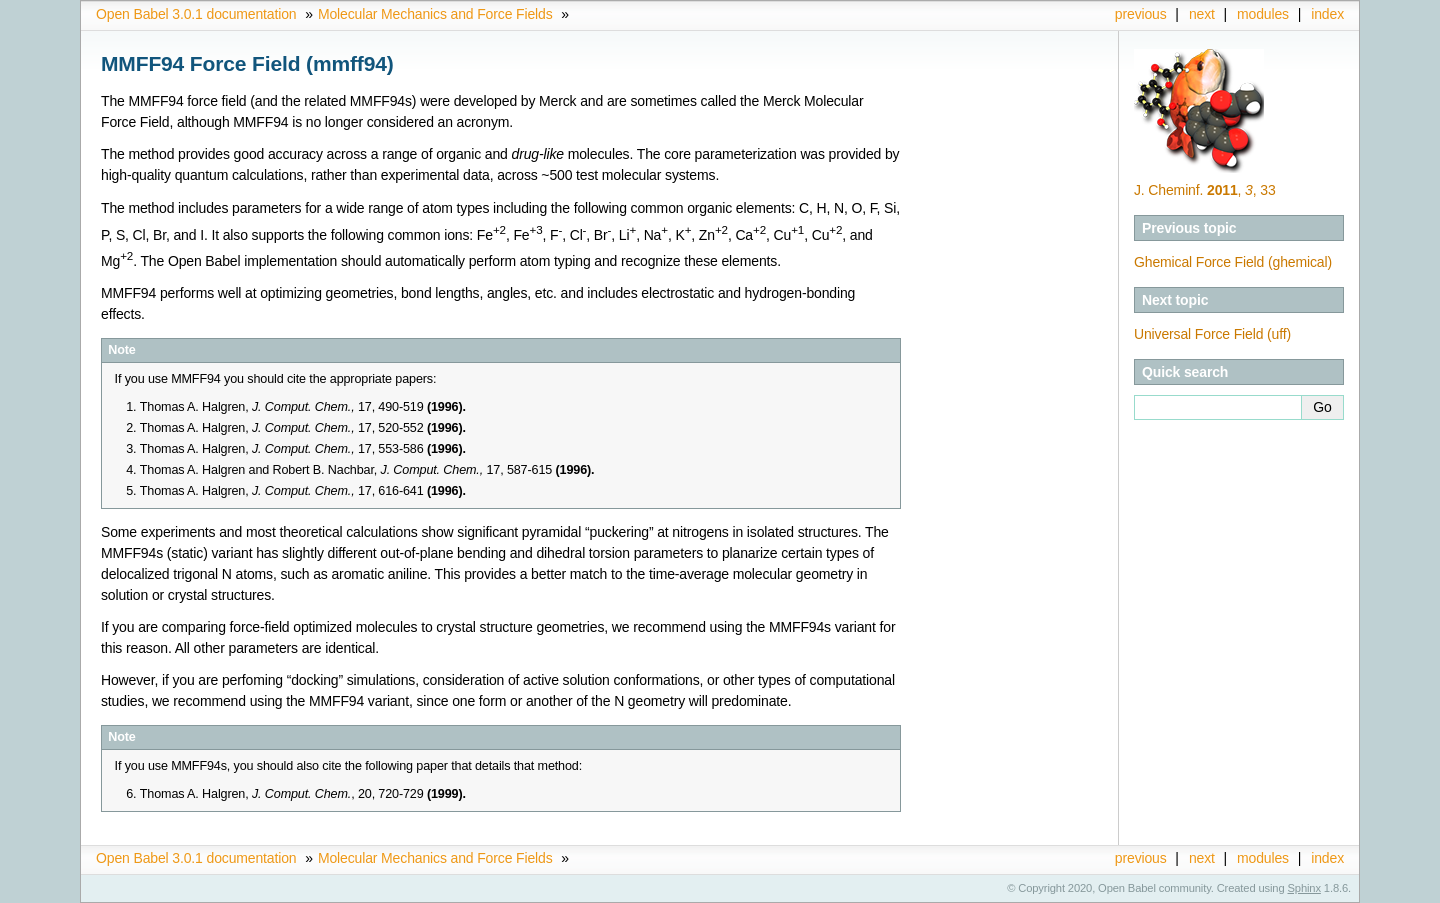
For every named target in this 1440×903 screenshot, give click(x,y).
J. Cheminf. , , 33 (1205, 190)
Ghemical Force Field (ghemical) (1233, 262)
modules (1263, 14)
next (1202, 14)
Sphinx (1304, 888)
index (1327, 14)
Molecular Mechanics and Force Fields (435, 14)
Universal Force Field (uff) (1212, 334)
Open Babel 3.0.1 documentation (196, 14)
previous (1141, 14)
